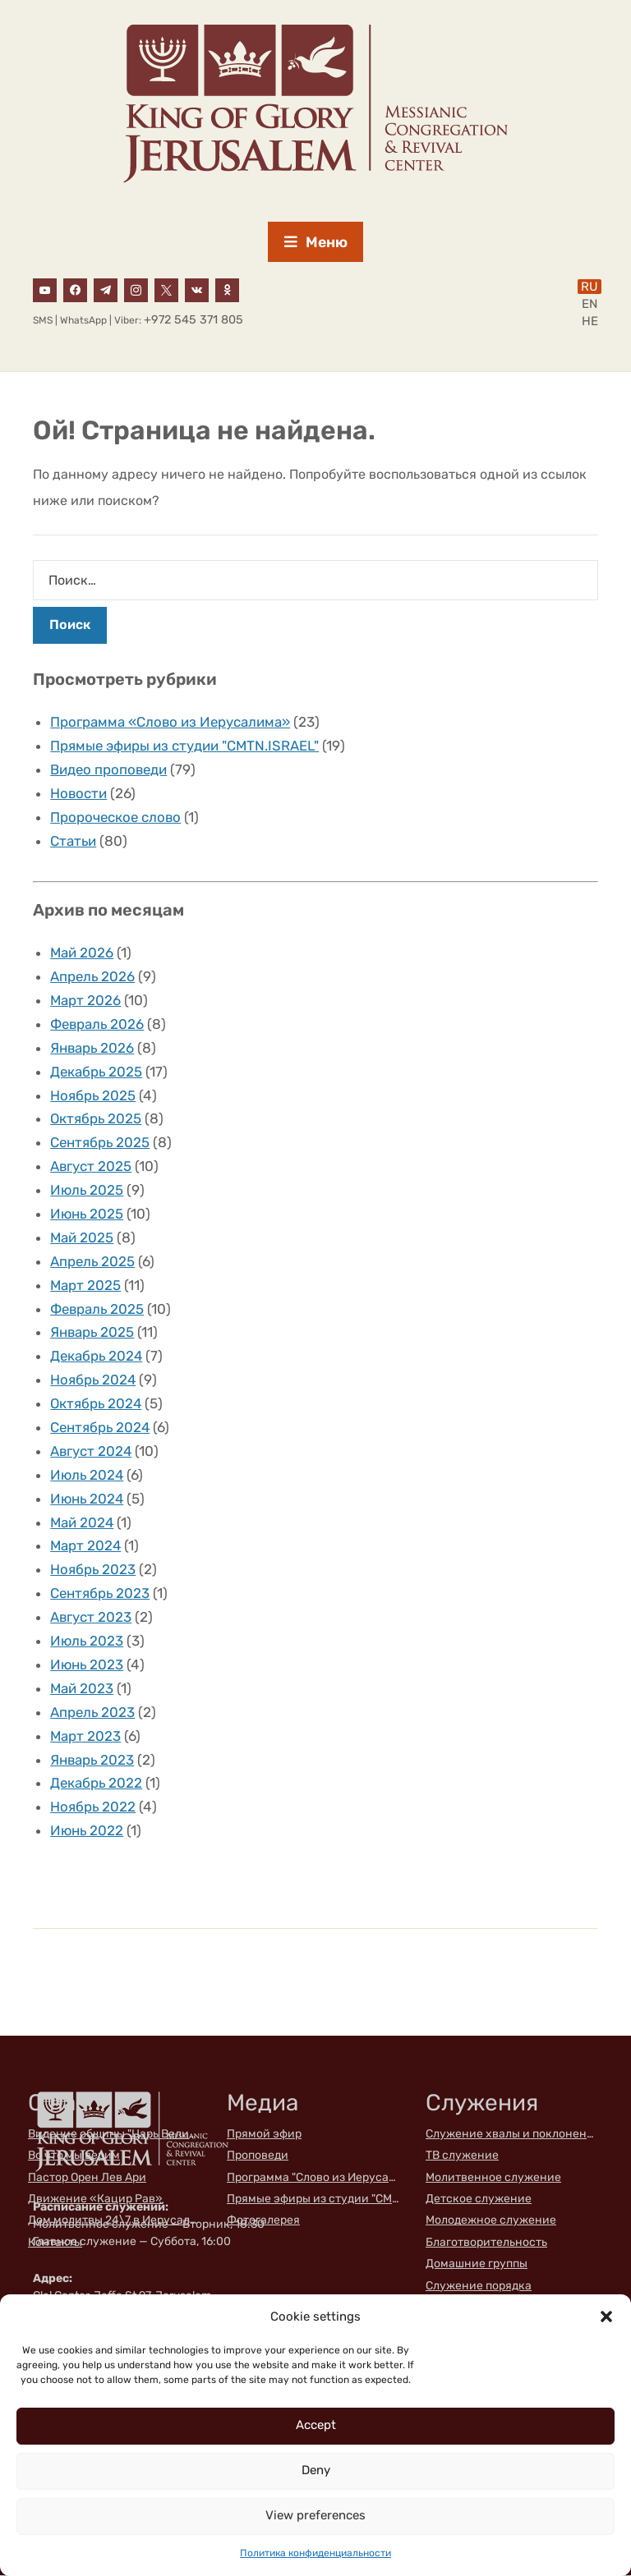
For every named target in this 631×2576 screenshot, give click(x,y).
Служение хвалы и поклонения (512, 2135)
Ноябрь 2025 (93, 1096)
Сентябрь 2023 (100, 1594)
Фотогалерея (263, 2222)
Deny (316, 2470)
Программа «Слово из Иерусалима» (171, 722)
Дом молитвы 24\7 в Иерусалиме (114, 2222)
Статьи (73, 841)
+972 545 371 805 (193, 321)
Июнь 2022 (87, 1831)
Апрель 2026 (93, 977)
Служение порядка (479, 2287)
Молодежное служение (491, 2222)
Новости (79, 794)
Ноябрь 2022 (93, 1807)
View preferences (315, 2515)
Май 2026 (82, 953)
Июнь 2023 (87, 1665)
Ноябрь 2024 (93, 1380)
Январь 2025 (93, 1333)
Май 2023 (82, 1689)
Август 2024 (91, 1452)
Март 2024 (86, 1547)
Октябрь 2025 (96, 1120)
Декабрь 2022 (97, 1784)
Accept (316, 2425)
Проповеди (257, 2156)
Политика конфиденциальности (315, 2553)
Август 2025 (91, 1167)
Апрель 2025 (93, 1262)
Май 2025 (82, 1238)
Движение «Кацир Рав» (95, 2199)
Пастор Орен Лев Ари (87, 2178)
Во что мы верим (74, 2156)
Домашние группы (476, 2264)
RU (589, 287)
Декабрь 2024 (97, 1356)
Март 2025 (86, 1286)
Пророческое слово (116, 818)
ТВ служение (462, 2156)
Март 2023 (86, 1737)
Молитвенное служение (493, 2178)
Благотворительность (486, 2243)
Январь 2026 (93, 1048)
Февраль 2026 (98, 1025)
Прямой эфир (264, 2135)
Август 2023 (91, 1617)
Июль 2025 (87, 1190)
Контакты (55, 2243)
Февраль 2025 (98, 1310)
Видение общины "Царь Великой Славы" (114, 2135)
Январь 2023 (93, 1760)
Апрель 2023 (93, 1713)
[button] (606, 2316)
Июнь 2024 (88, 1499)
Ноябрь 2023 (93, 1570)
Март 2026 (86, 1001)
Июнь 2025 (87, 1214)
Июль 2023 (87, 1641)
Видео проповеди (109, 770)
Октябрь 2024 (97, 1404)
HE (590, 322)
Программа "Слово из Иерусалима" (313, 2178)
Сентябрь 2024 (101, 1428)
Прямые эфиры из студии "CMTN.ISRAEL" (185, 746)
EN (589, 304)
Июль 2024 (88, 1475)
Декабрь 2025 (97, 1072)
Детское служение (479, 2199)
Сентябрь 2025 (100, 1143)
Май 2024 (82, 1523)
